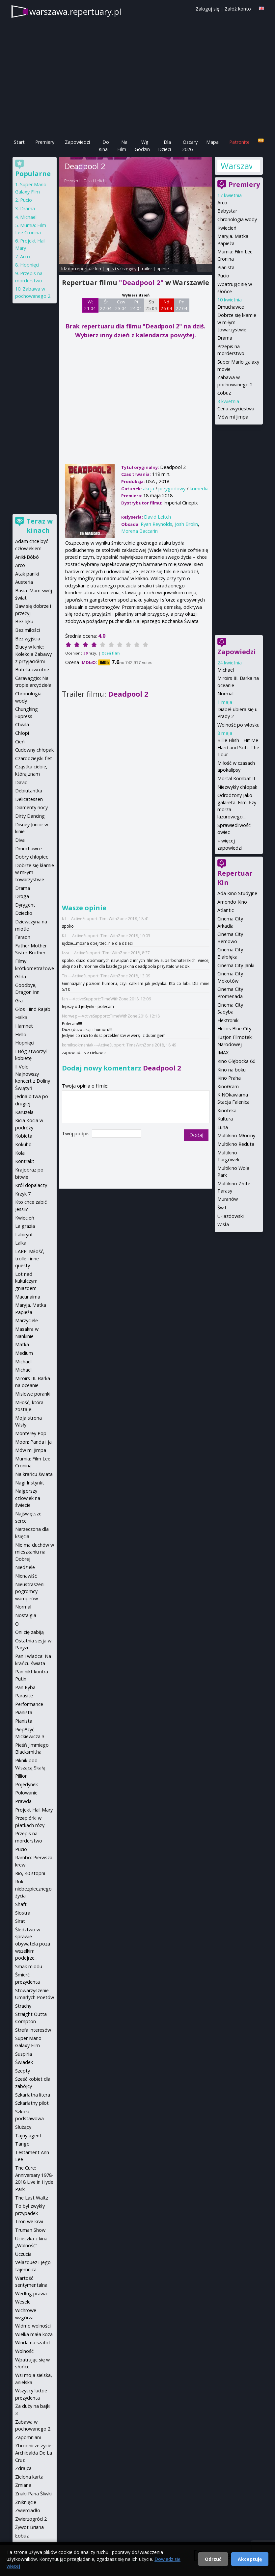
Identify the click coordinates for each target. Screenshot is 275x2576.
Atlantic (225, 910)
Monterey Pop (30, 1433)
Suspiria (23, 2054)
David (21, 782)
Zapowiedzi (77, 142)
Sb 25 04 (151, 305)
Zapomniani (28, 2437)
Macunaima (27, 1297)
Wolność (24, 2351)
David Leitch (94, 181)
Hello (20, 1034)
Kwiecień (226, 228)
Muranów (227, 1199)
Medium (24, 1353)
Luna (222, 1127)
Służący (23, 2127)
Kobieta (23, 1136)
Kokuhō (23, 1144)
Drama (224, 338)
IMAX (223, 1052)
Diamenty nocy (31, 807)
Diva (20, 840)
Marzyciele (26, 1320)
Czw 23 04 (121, 305)
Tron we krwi (29, 2221)
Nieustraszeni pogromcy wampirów (29, 1591)
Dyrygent (25, 905)
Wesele (23, 2302)
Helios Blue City (234, 1028)
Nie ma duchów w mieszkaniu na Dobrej (34, 1552)
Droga (22, 896)
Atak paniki (27, 574)
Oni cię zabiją (29, 1632)
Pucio (223, 275)
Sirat (20, 1921)
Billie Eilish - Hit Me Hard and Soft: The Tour (238, 747)
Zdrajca (23, 2468)
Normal (225, 693)
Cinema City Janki (235, 965)
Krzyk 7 (23, 1194)
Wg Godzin (142, 145)
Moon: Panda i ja (33, 1442)
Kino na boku (231, 1070)
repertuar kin (88, 268)
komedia (199, 488)
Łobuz (224, 393)
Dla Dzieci (164, 145)
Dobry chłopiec (31, 857)
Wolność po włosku (238, 725)
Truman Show (30, 2230)
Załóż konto (238, 9)
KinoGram (228, 1086)
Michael (225, 670)
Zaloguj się (207, 9)
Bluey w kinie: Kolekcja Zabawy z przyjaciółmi (33, 654)
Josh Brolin (186, 524)
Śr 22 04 (106, 305)
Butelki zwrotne (32, 669)
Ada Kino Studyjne (237, 893)
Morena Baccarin (139, 531)
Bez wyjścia (27, 638)
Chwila (22, 724)
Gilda (20, 976)
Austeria (24, 582)
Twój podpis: (77, 1133)
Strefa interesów (33, 2030)
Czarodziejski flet (33, 758)
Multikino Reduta (235, 1144)
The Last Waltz (31, 2198)
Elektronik (227, 1020)
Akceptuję (250, 2559)
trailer (146, 268)
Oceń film (110, 653)
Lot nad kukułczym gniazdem (26, 1281)
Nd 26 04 (166, 305)
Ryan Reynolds (156, 524)
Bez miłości (27, 630)
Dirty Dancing (30, 816)
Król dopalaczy (31, 1185)
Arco (222, 202)
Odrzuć (213, 2559)
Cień (20, 741)
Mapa (212, 142)
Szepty (22, 2071)
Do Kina (103, 145)
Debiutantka (28, 790)
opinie (162, 268)
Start (19, 142)
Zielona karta (29, 2477)
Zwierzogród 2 (31, 2519)
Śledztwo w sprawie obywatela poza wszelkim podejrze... (32, 1943)
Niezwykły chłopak (237, 787)
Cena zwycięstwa (235, 408)
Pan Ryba (25, 1687)
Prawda (23, 1801)
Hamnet (24, 1026)
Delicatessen (29, 799)
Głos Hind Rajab (32, 1009)
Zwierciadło (27, 2510)
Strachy (23, 2006)
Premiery (44, 142)
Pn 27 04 (181, 305)
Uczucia (23, 2254)
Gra (19, 1000)
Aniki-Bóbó (27, 557)
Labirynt (24, 1234)
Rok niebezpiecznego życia (33, 1888)
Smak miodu (28, 1966)
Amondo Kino (232, 902)
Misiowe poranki (32, 1394)
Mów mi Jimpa (232, 417)
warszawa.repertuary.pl (75, 11)
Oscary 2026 (190, 145)
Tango (22, 2144)
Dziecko (23, 913)
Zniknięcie (25, 2502)
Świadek (24, 2062)
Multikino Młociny (236, 1135)
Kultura (225, 1119)
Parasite (24, 1695)
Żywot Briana (29, 2527)
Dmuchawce (230, 307)
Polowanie (26, 1793)
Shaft (21, 1904)
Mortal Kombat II (236, 778)
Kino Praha (229, 1078)
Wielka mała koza (34, 2334)
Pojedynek (26, 1784)
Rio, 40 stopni (30, 1873)
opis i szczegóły (120, 268)
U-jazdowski (230, 1216)
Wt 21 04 (90, 305)
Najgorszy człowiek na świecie (27, 1498)
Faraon (22, 937)
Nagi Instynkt (29, 1483)
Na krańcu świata (34, 1474)
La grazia (25, 1226)
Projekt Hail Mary (34, 1810)
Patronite (239, 142)
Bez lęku (24, 621)
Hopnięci (29, 265)
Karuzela (24, 1112)
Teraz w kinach (39, 526)
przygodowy (171, 488)
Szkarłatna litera (32, 2095)
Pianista (225, 267)
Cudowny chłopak (34, 750)
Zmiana (23, 2485)
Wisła (223, 1224)
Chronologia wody (237, 219)
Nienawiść (26, 1576)
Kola (20, 1153)
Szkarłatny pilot (32, 2103)
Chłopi (22, 733)
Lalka (20, 1243)
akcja (148, 488)
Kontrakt (24, 1161)
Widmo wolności (33, 2326)
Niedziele (25, 1567)
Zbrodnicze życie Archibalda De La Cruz (33, 2452)
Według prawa (31, 2293)
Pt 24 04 (136, 305)
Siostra (22, 1913)
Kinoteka (226, 1110)
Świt (222, 1207)
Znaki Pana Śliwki (33, 2493)
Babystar (227, 211)
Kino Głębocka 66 (236, 1061)
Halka (21, 1017)
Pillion (21, 1776)
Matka (22, 1344)
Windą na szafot (32, 2342)
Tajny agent (28, 2135)
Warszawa (236, 166)
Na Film (122, 145)
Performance (29, 1704)
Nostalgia (25, 1615)
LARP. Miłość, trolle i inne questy (29, 1258)
